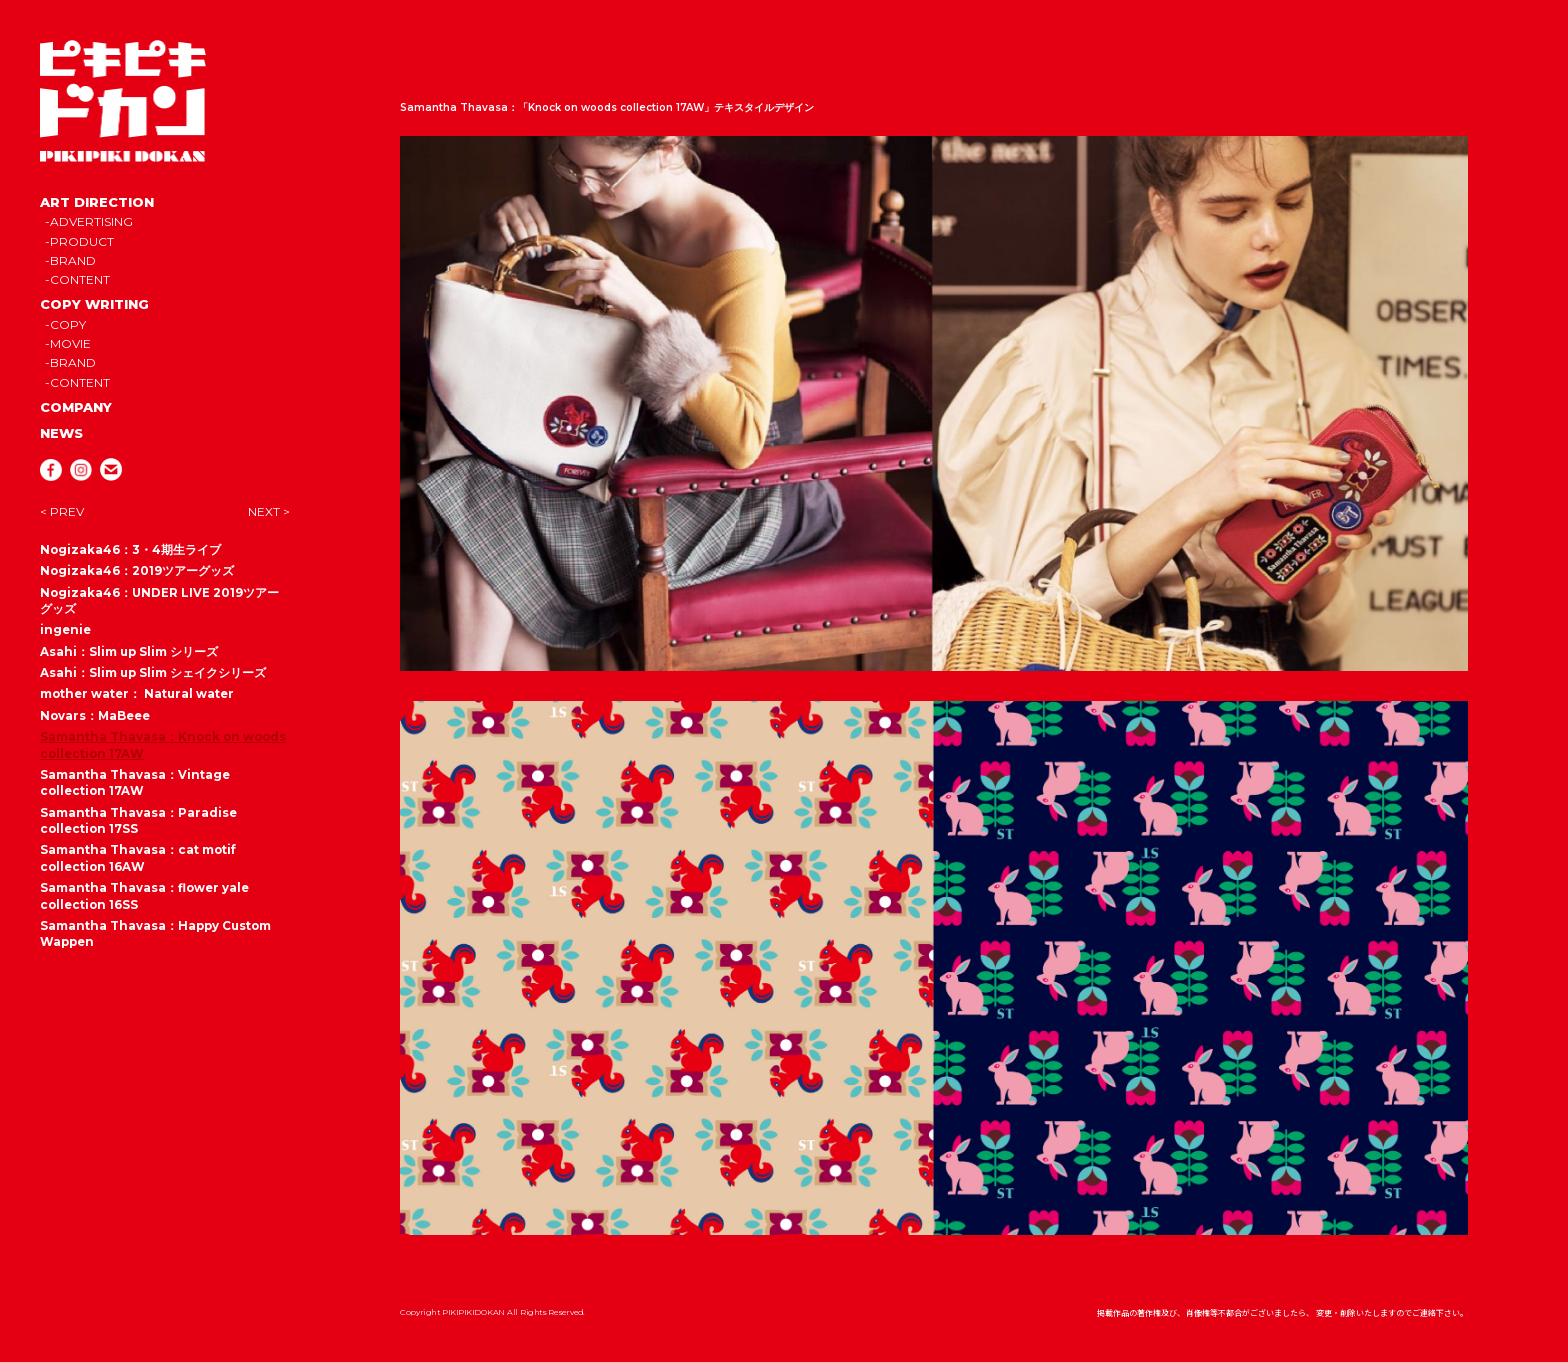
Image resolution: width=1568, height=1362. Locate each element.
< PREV (62, 511)
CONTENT (80, 279)
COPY (68, 324)
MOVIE (70, 343)
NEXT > (269, 511)
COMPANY (76, 407)
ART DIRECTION (97, 202)
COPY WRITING (94, 304)
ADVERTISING (91, 221)
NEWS (61, 433)
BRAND (73, 260)
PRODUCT (82, 241)
